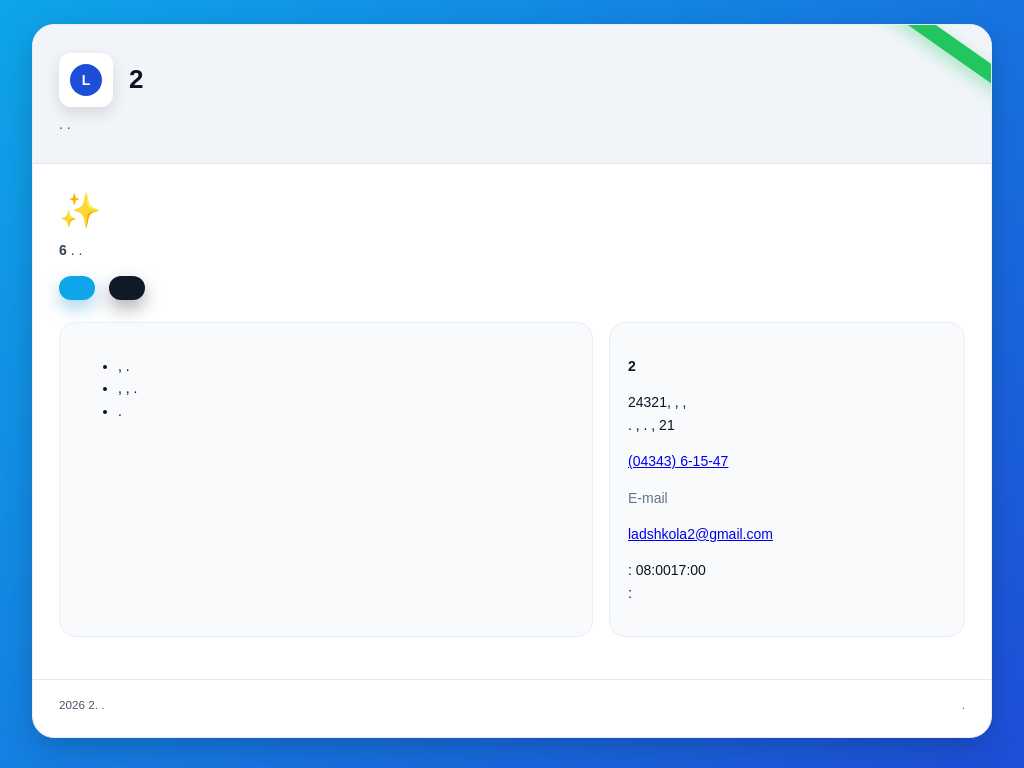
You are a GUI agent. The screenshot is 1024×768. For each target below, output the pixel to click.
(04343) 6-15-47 (678, 461)
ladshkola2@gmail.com (700, 534)
